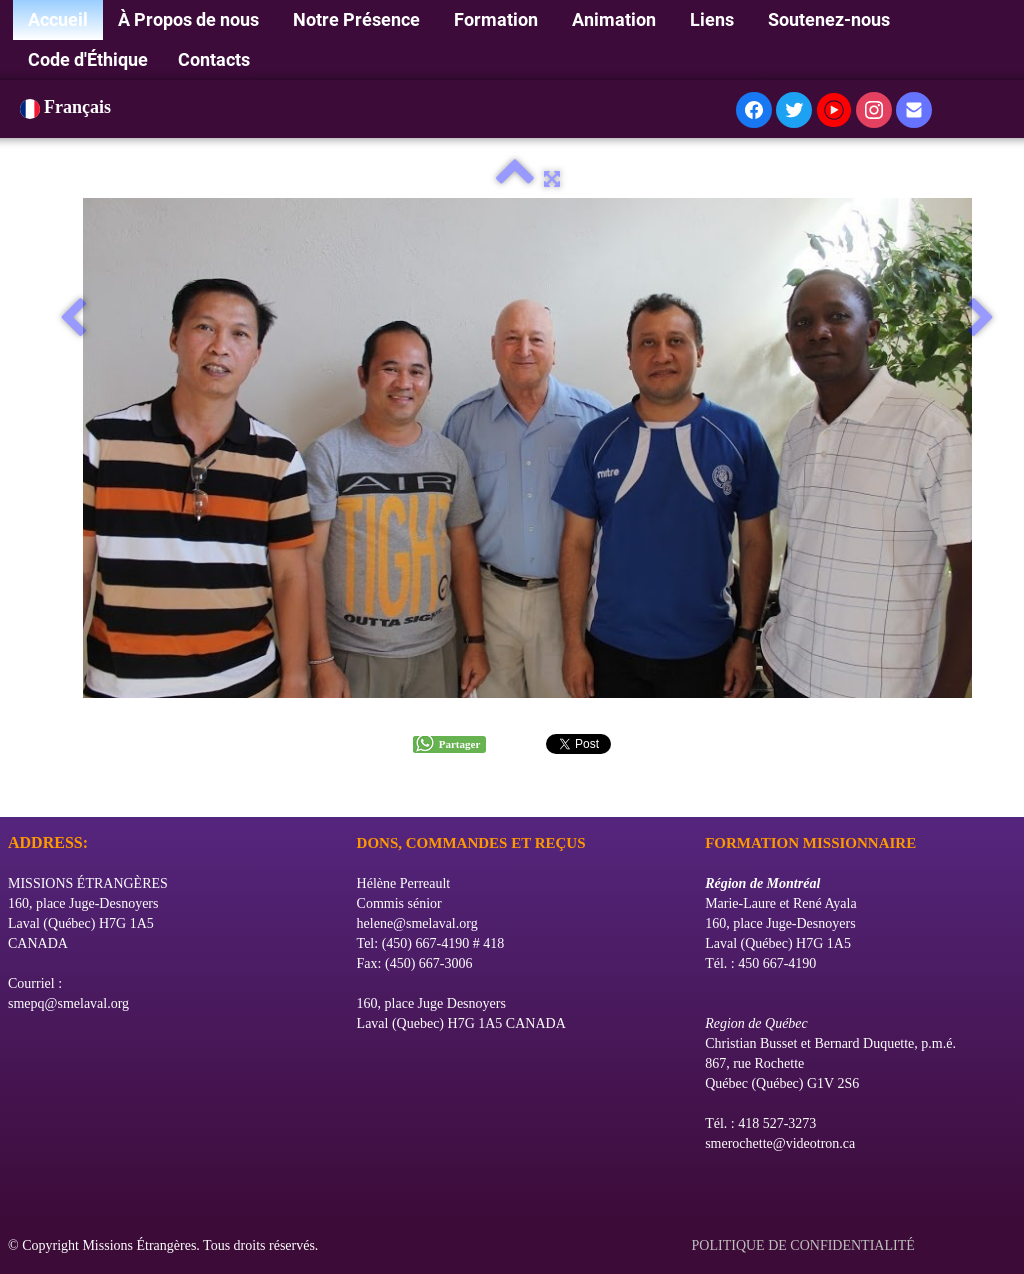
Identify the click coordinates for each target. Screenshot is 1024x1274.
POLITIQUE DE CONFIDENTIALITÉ (805, 1245)
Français (68, 107)
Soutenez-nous (831, 19)
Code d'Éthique (88, 59)
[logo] (15, 792)
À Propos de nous (190, 19)
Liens (714, 19)
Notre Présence (358, 19)
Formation (498, 19)
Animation (616, 19)
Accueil (58, 19)
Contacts (214, 59)
